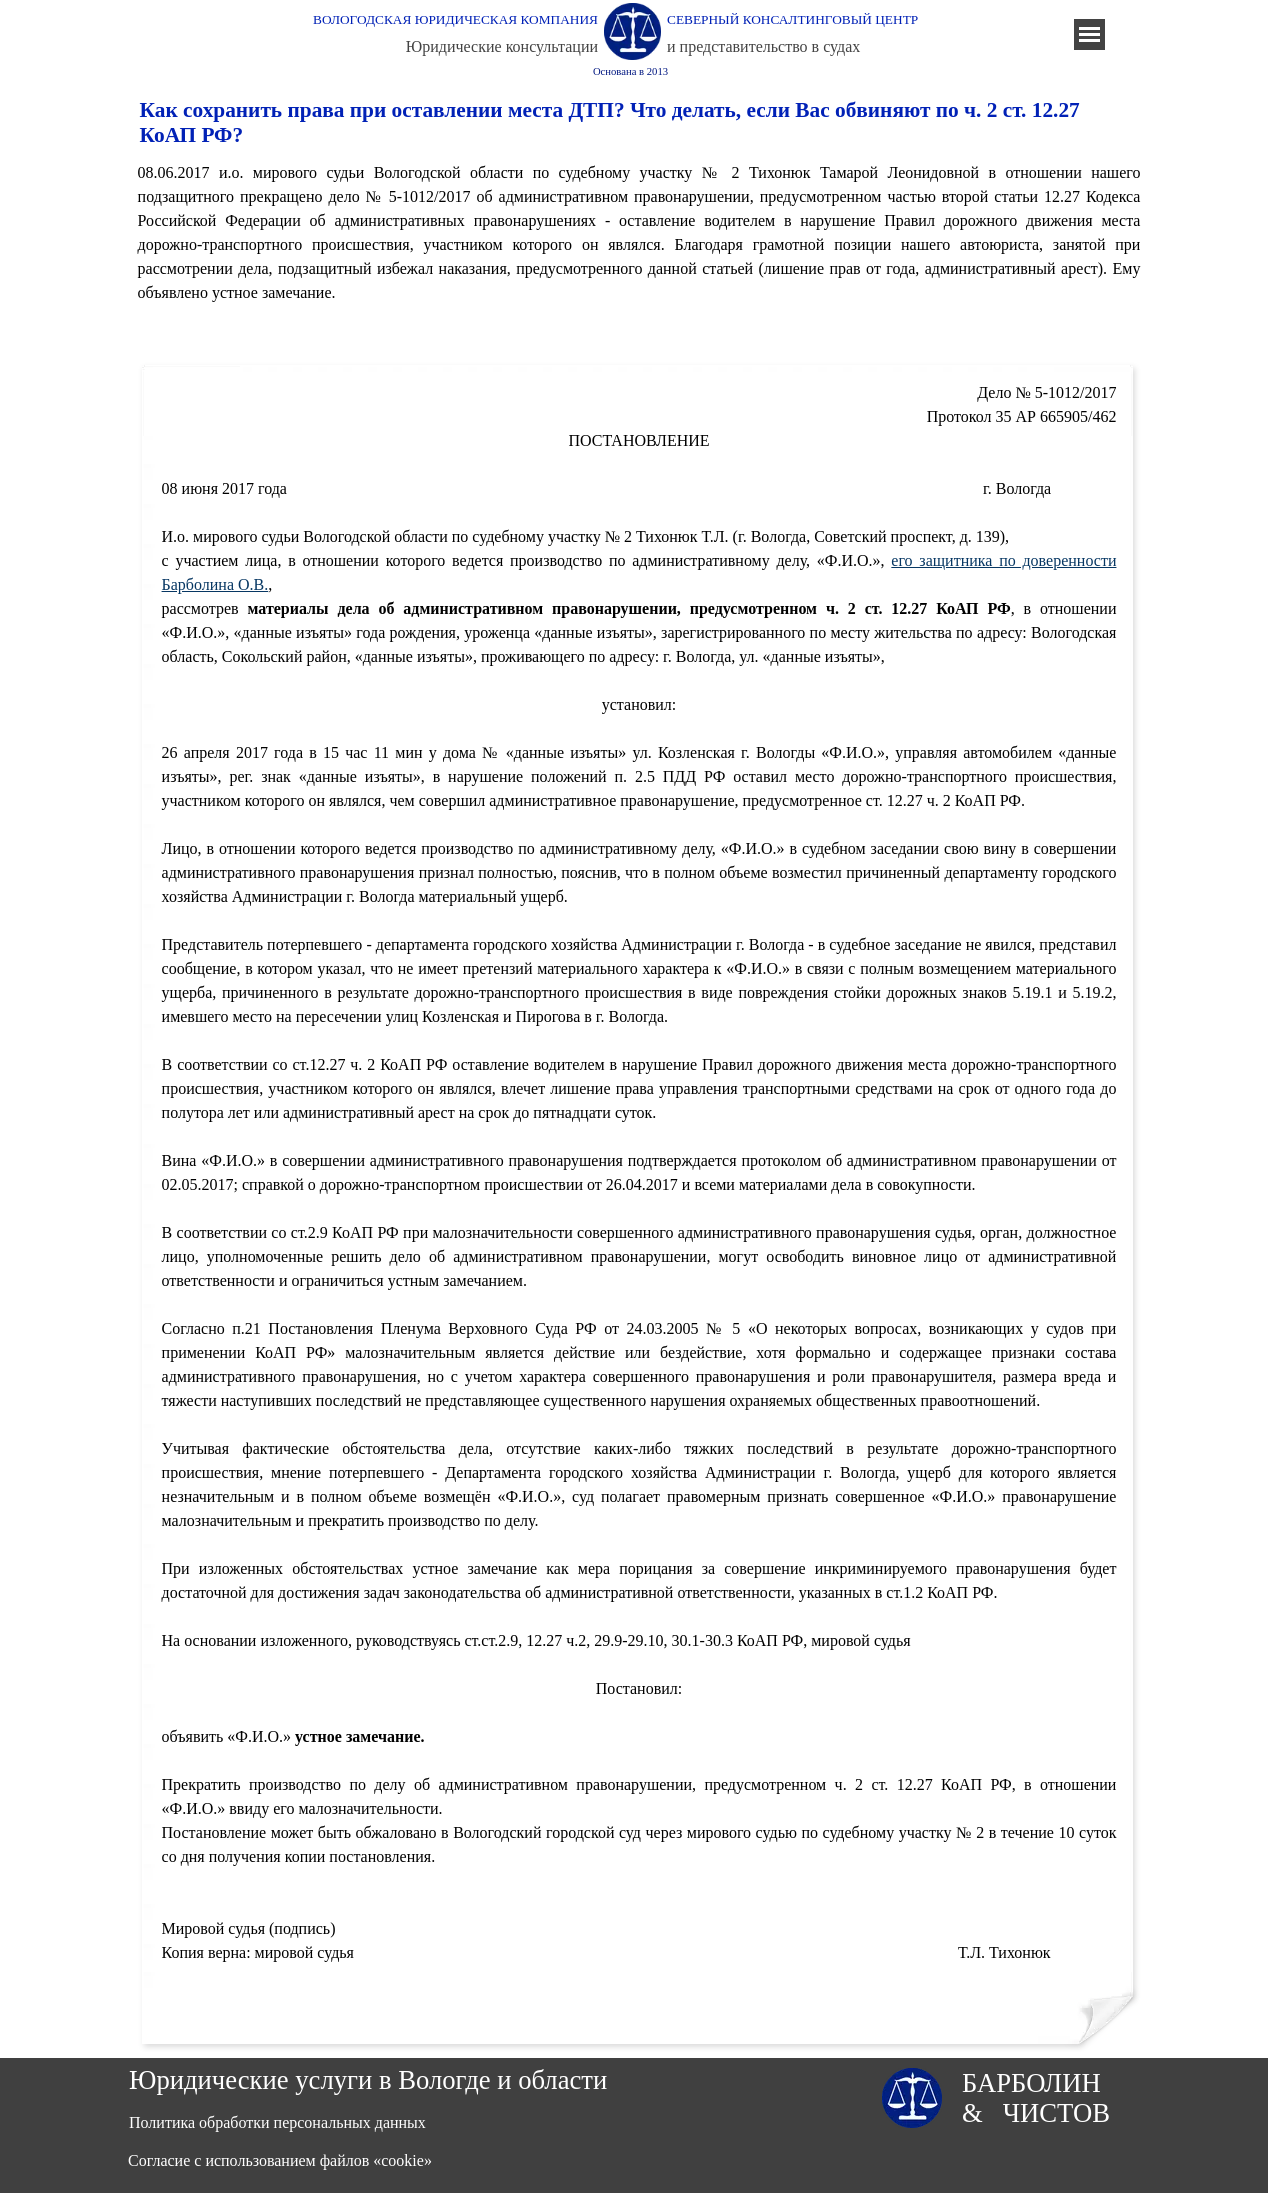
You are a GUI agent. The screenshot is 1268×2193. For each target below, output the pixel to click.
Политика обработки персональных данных (277, 2122)
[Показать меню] (1089, 34)
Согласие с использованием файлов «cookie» (280, 2160)
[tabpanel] (639, 233)
